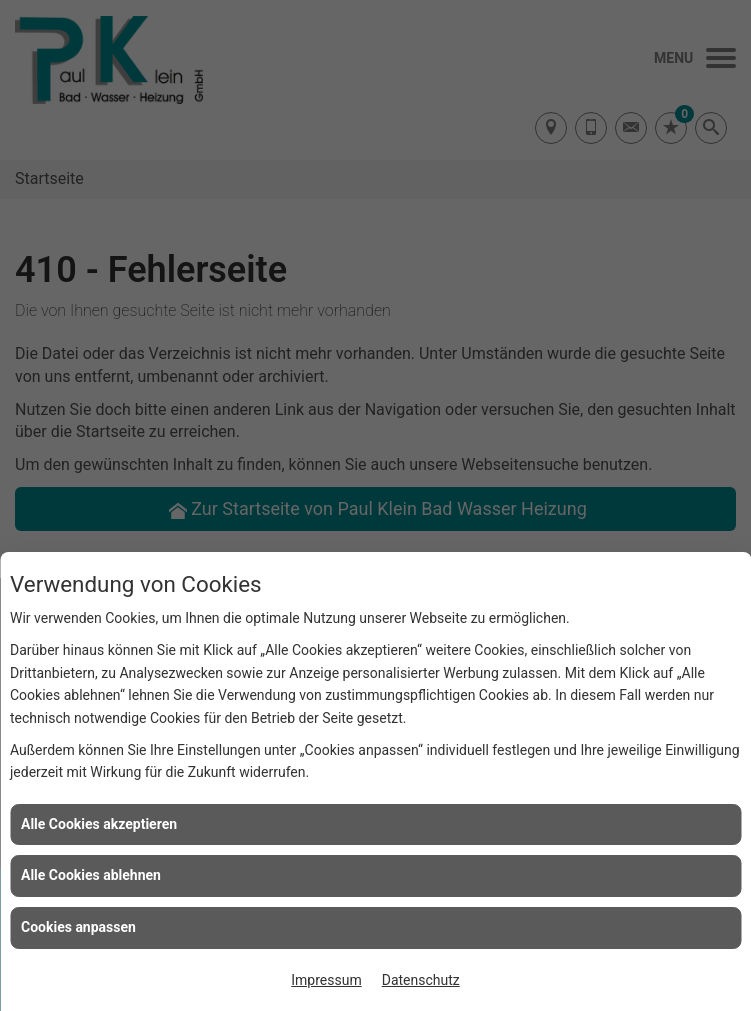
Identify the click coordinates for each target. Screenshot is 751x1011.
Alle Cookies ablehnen (91, 875)
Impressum (326, 980)
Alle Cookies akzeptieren (99, 824)
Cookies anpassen (78, 927)
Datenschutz (421, 980)
